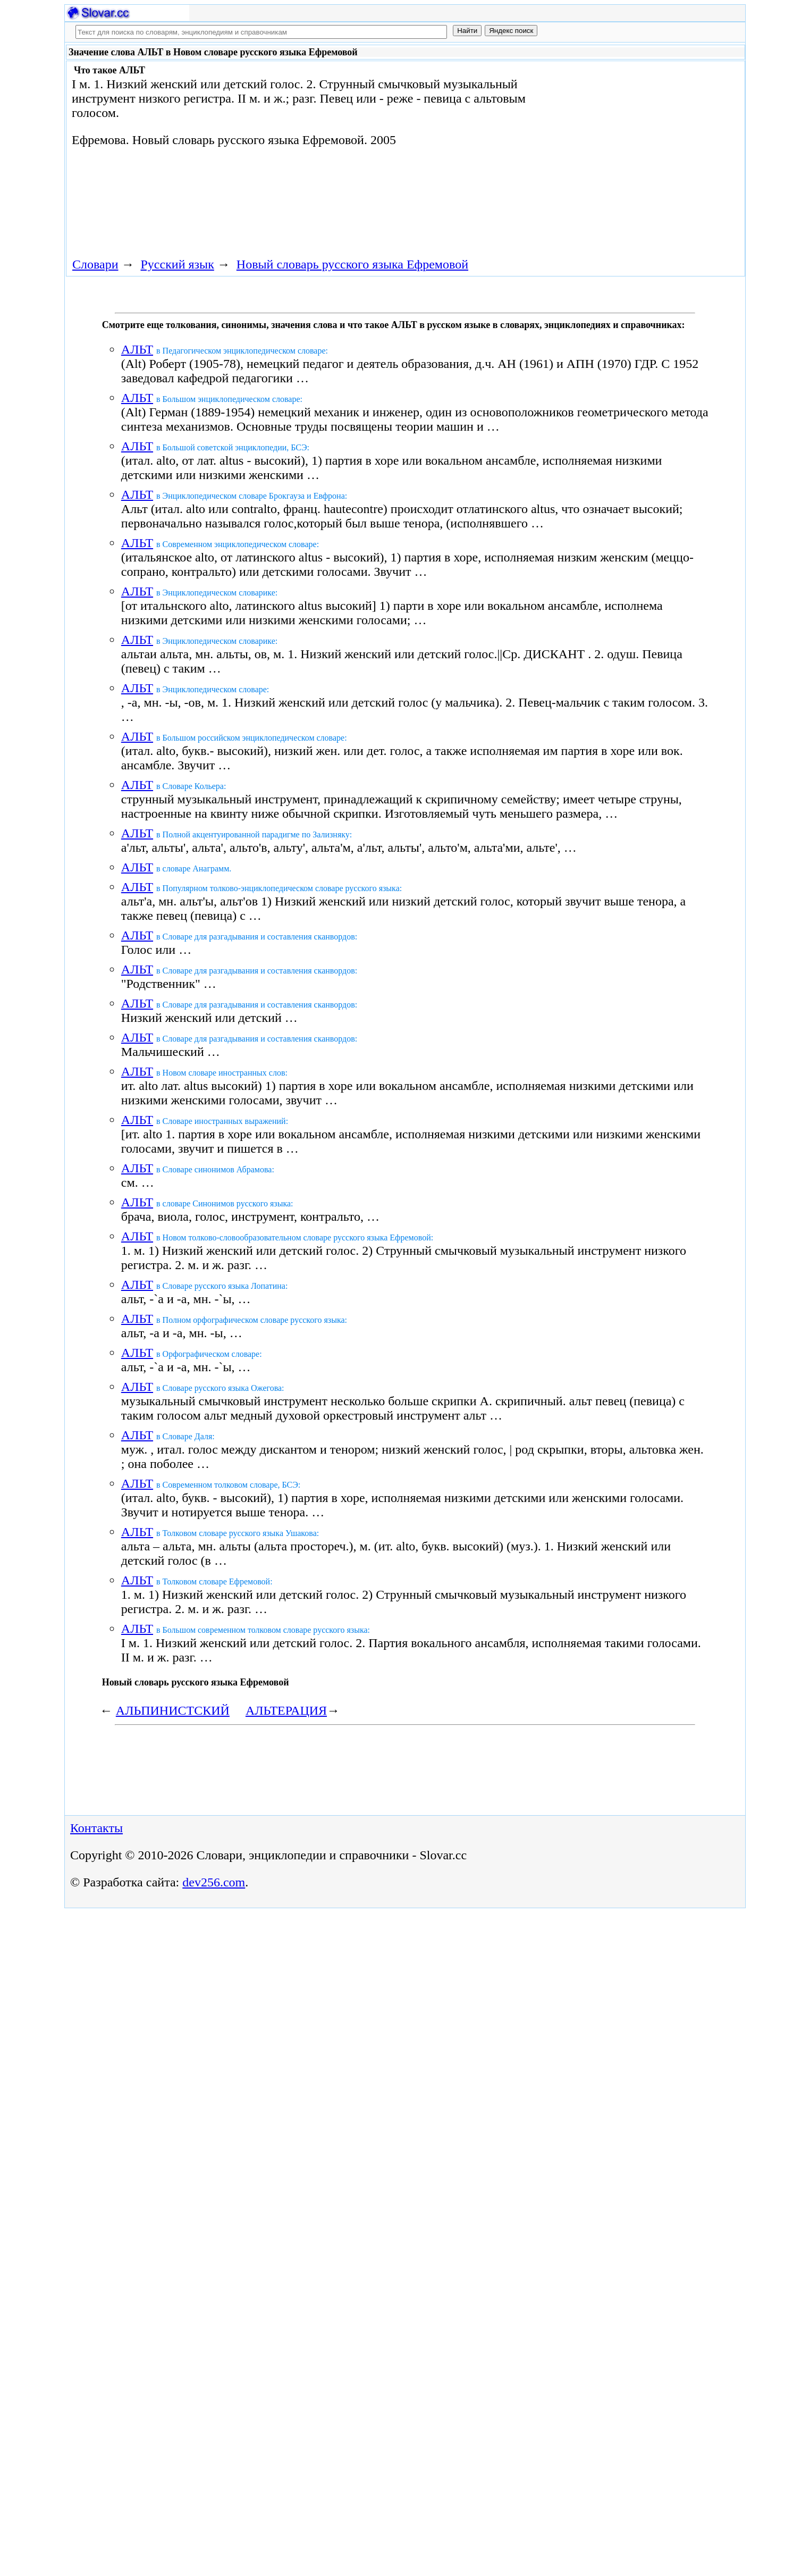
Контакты (96, 1828)
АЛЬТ (137, 349)
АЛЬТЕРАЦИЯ (286, 1710)
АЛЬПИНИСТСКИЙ (173, 1710)
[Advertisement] (621, 149)
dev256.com (213, 1882)
